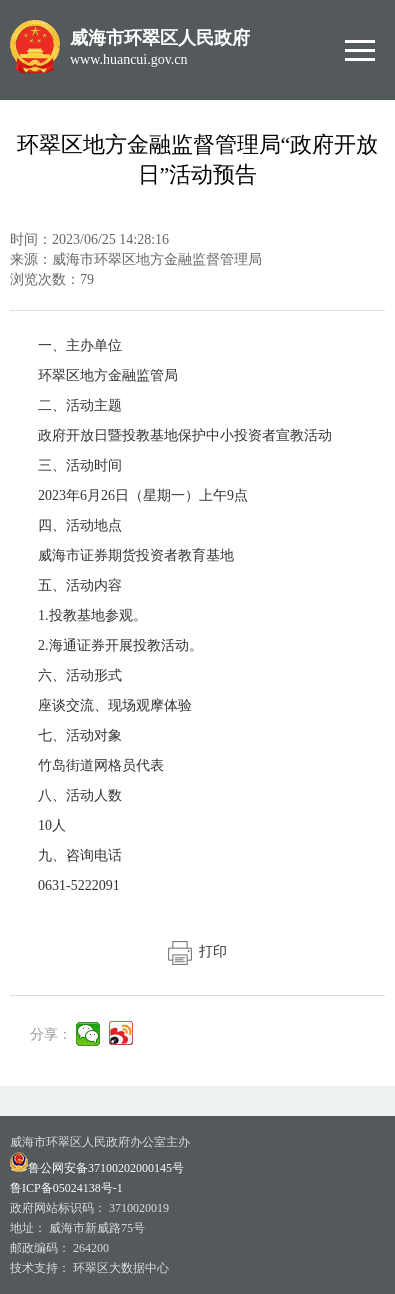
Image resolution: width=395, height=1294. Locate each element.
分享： (51, 1034)
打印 (197, 951)
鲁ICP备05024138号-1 (66, 1188)
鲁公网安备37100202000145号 (97, 1168)
